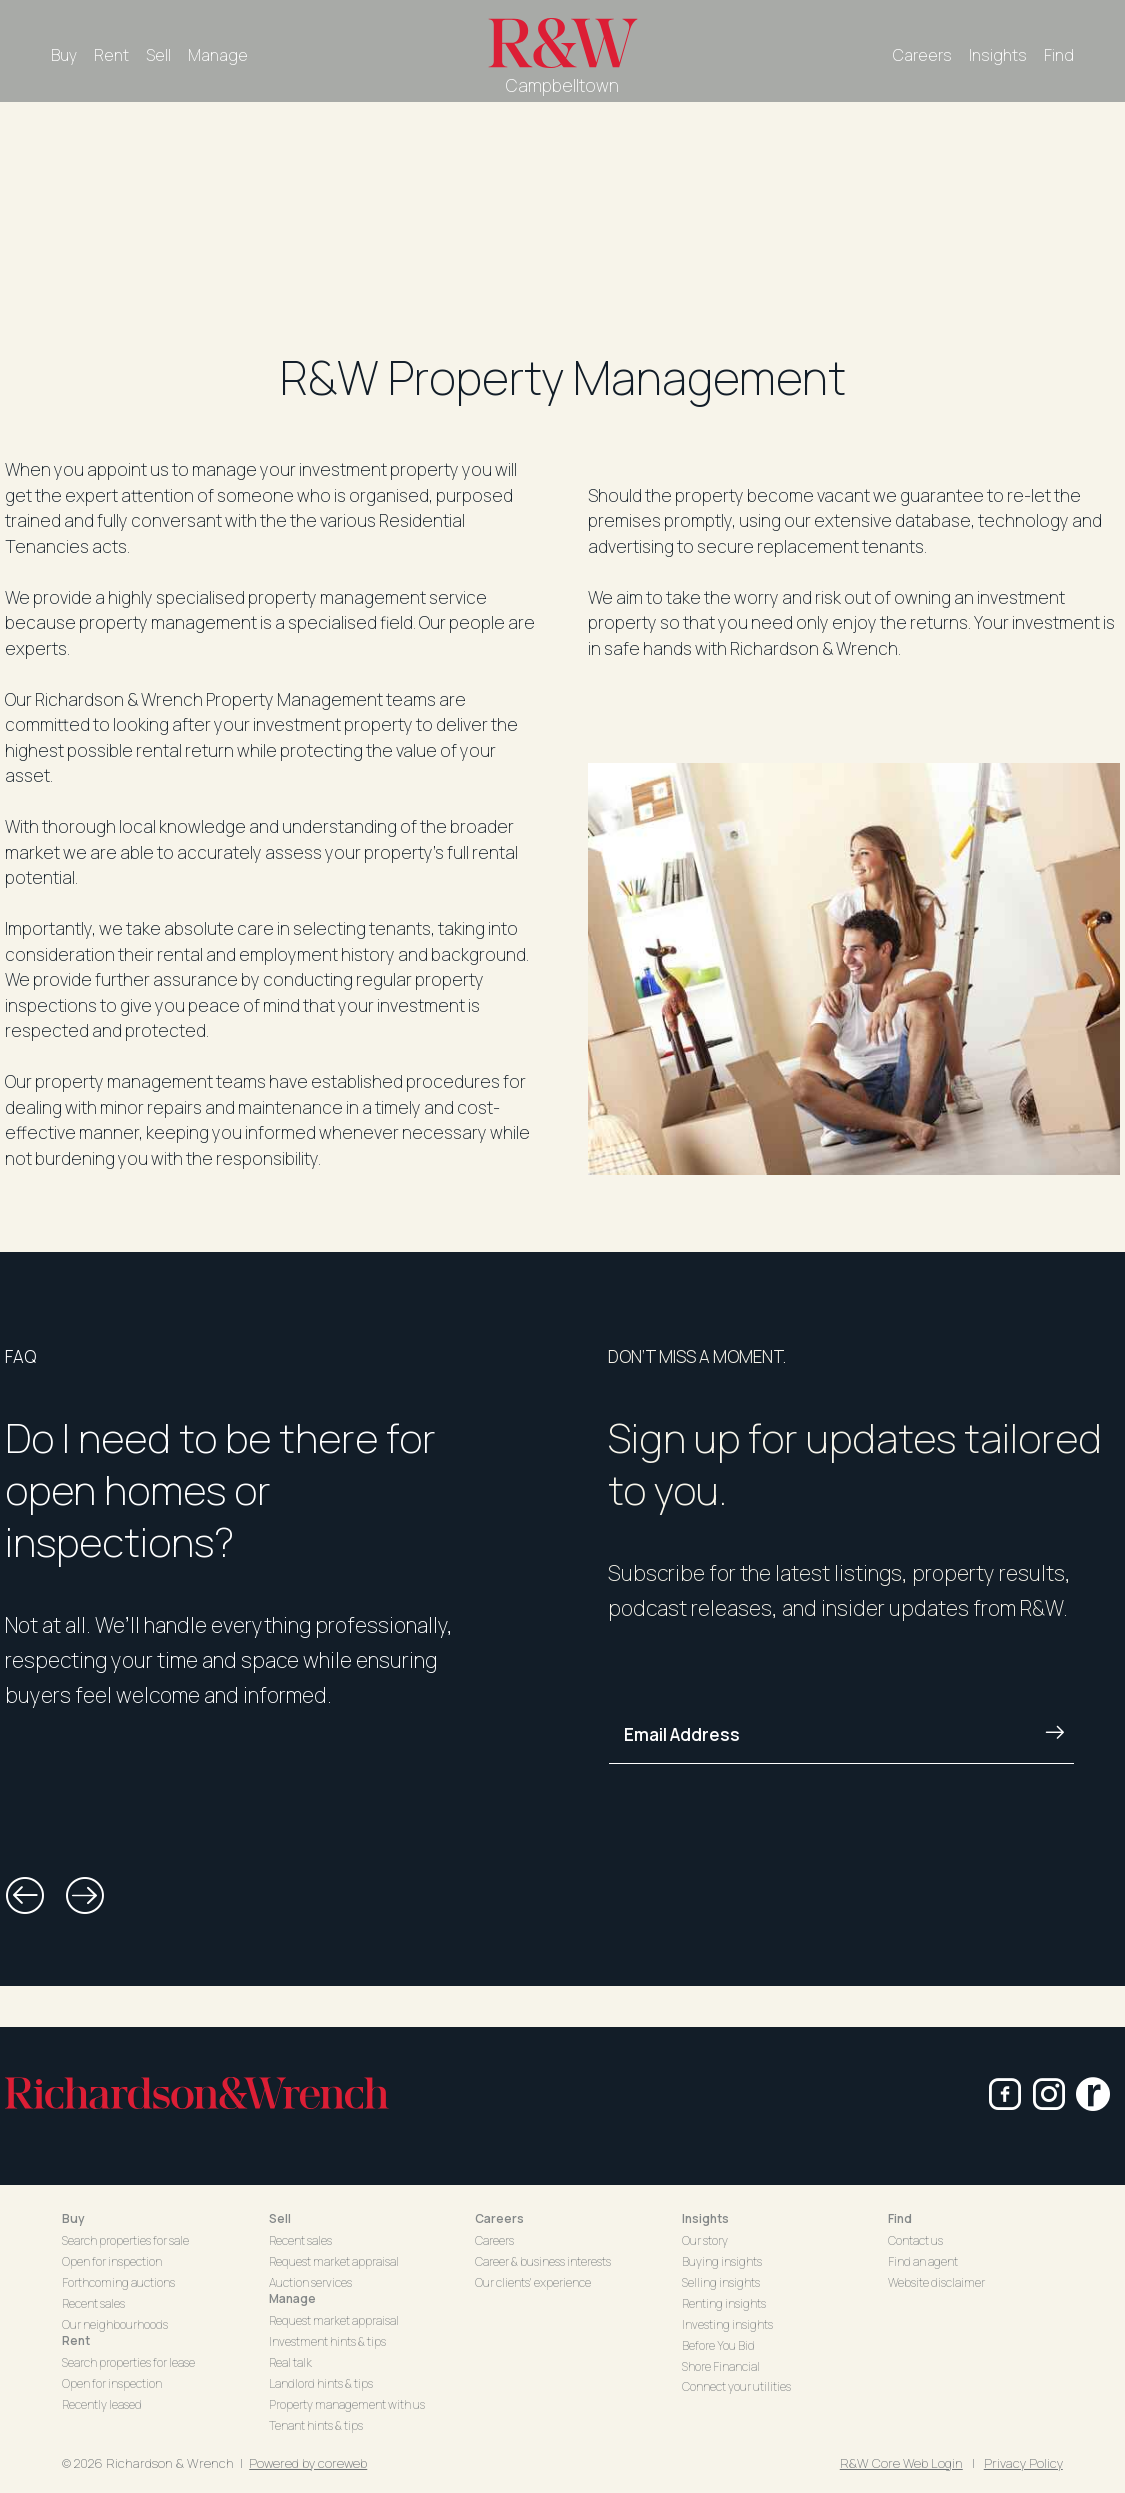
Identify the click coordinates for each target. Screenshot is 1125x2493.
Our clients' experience (533, 2282)
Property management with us (347, 2404)
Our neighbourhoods (115, 2324)
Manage (218, 55)
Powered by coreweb (308, 2463)
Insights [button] (705, 2218)
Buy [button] (73, 2218)
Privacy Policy (1023, 2463)
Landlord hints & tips (321, 2383)
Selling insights (721, 2282)
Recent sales (93, 2303)
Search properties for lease (128, 2362)
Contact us (915, 2240)
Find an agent (923, 2261)
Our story (705, 2240)
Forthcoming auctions (118, 2282)
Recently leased (102, 2404)
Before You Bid (718, 2345)
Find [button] (900, 2218)
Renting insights (724, 2303)
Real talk (290, 2362)
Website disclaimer (936, 2282)
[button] (25, 1896)
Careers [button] (499, 2218)
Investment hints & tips (327, 2341)
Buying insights (722, 2261)
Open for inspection (112, 2261)
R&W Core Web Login (901, 2463)
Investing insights (727, 2324)
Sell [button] (280, 2218)
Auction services (310, 2282)
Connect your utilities (736, 2386)
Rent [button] (76, 2340)
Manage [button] (292, 2298)
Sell (158, 55)
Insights (998, 55)
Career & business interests (543, 2261)
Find (1059, 55)
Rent (111, 55)
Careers (922, 55)
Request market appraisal (334, 2261)
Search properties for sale (125, 2240)
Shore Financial (721, 2366)
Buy (64, 55)
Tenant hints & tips (316, 2425)
